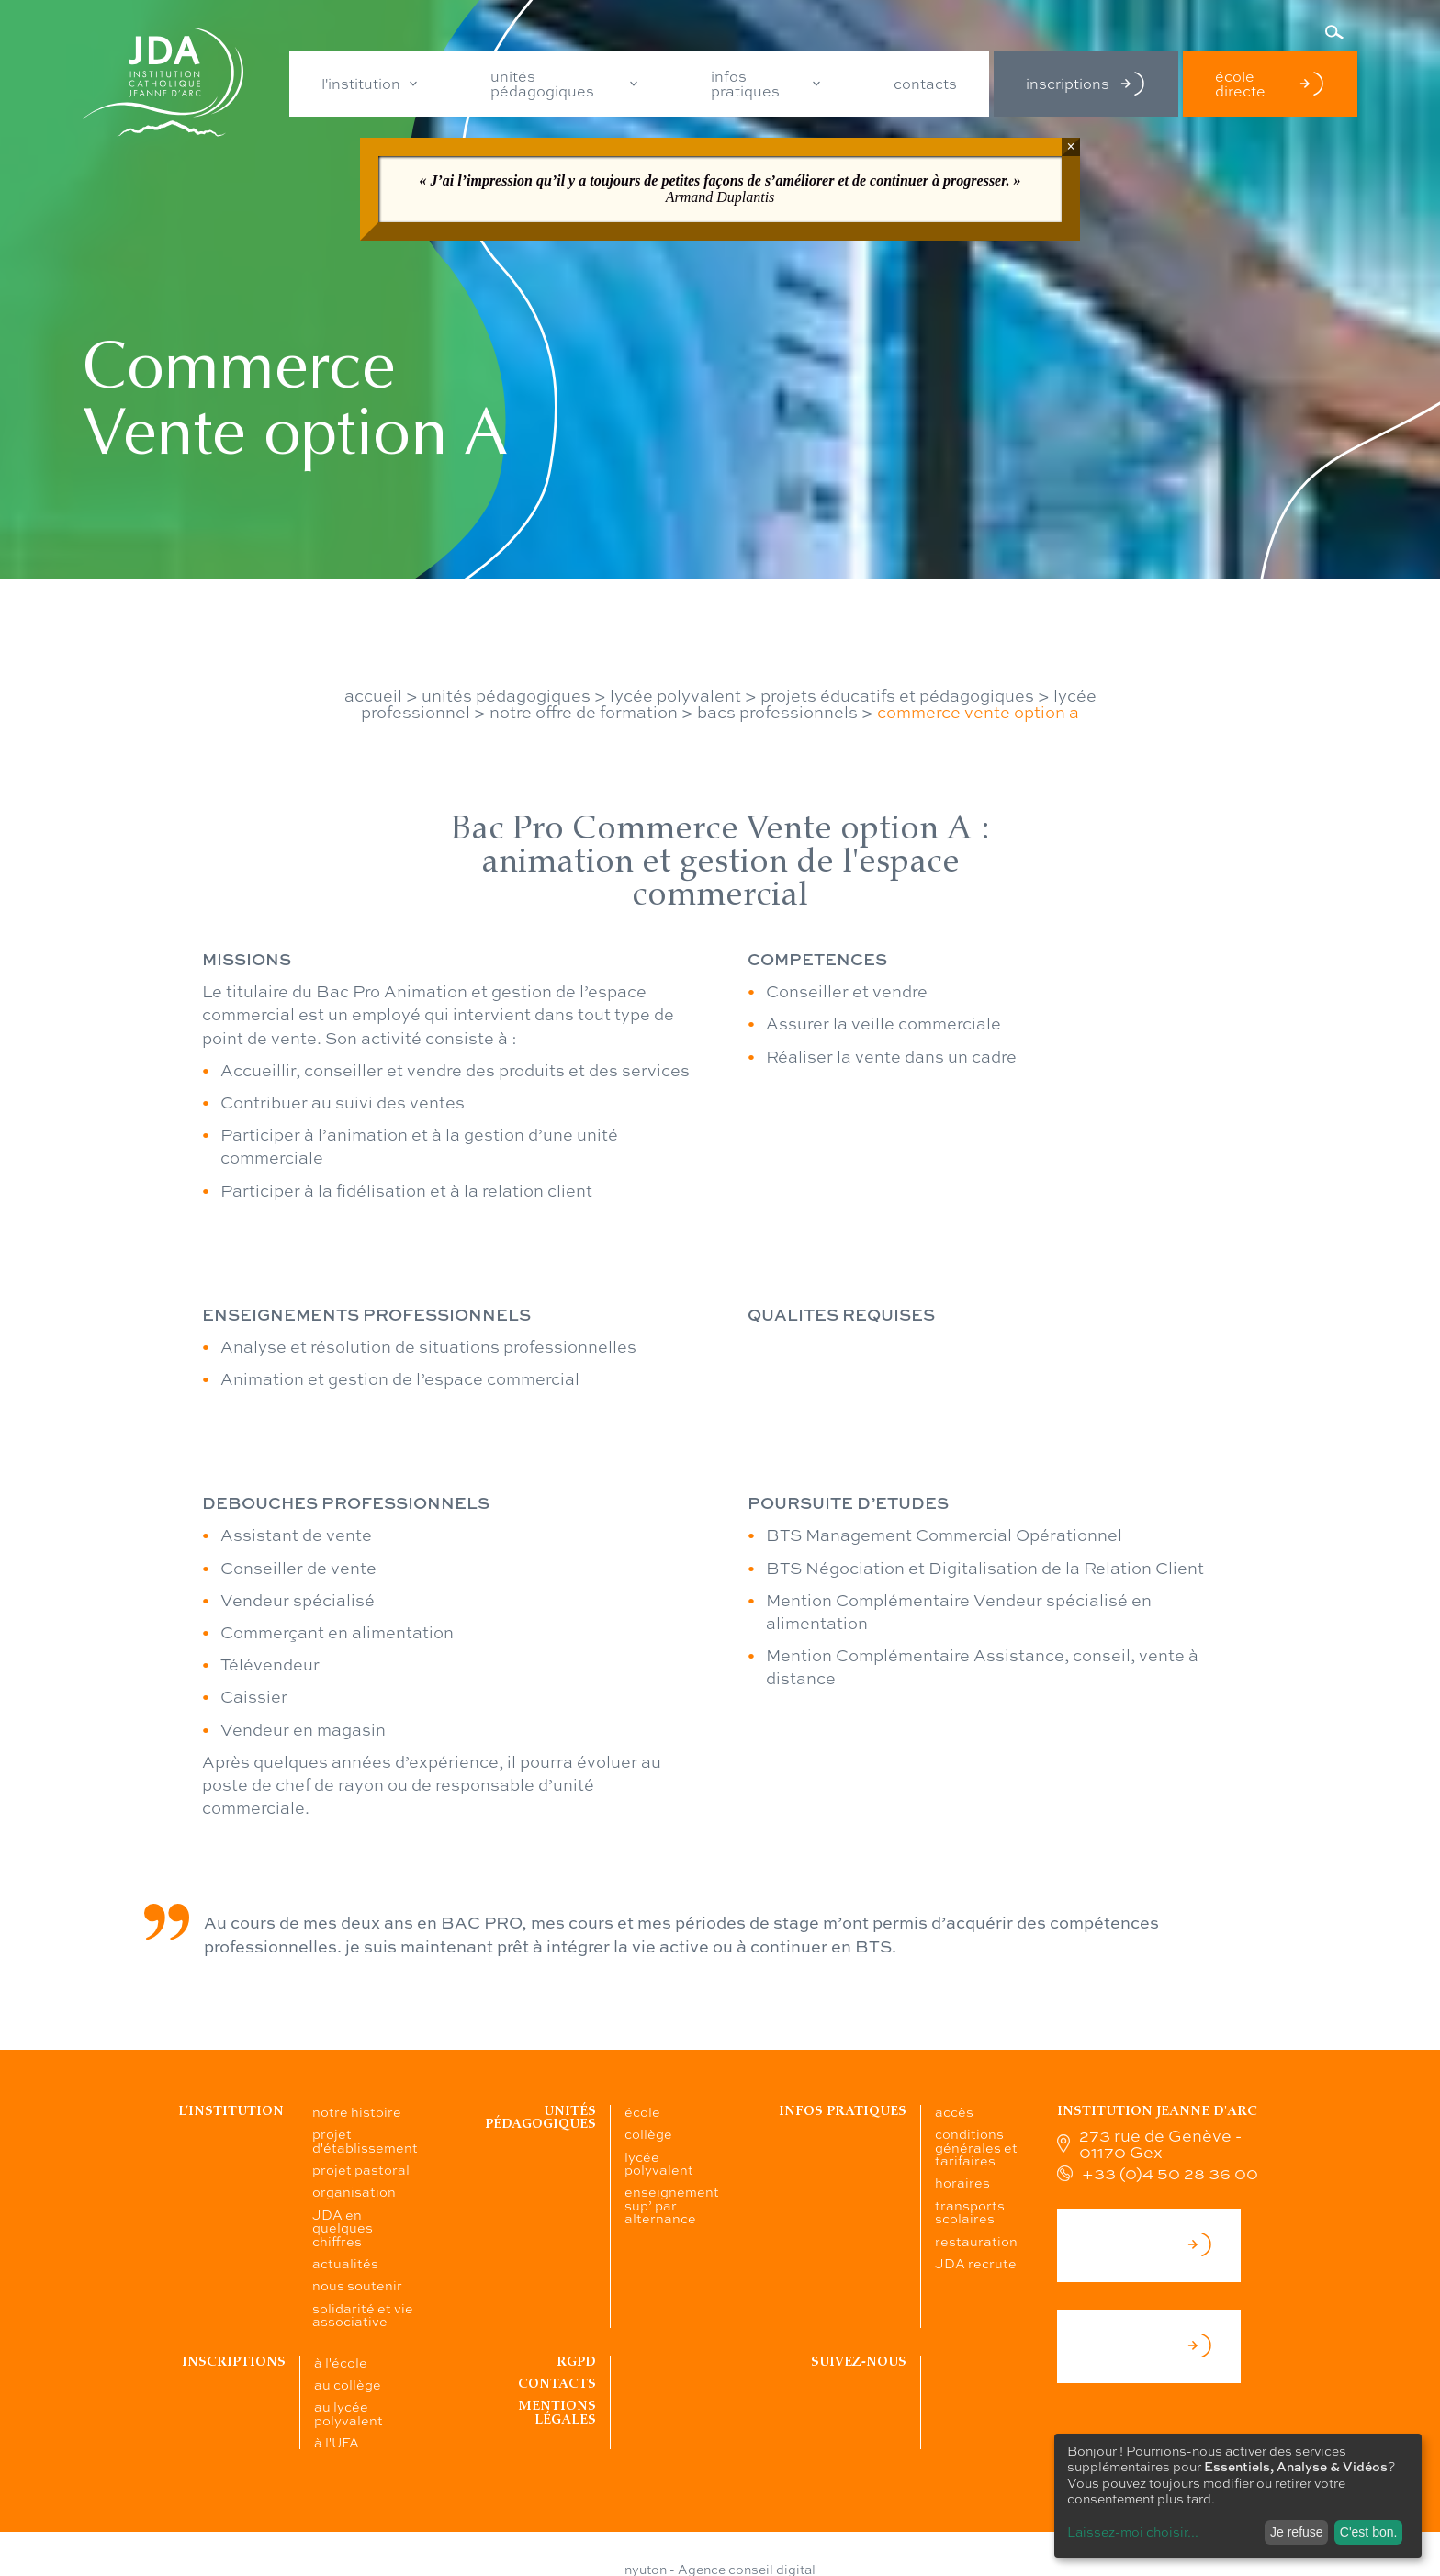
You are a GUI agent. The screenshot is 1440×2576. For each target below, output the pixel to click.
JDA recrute (976, 2263)
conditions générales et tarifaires (976, 2146)
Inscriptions (234, 2361)
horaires (962, 2182)
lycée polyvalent (675, 695)
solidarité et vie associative (362, 2314)
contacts (925, 83)
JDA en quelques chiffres (342, 2227)
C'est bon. (1369, 2532)
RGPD (576, 2361)
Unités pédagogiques (540, 2117)
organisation (354, 2191)
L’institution (231, 2111)
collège (648, 2133)
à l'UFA (336, 2442)
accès (954, 2111)
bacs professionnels (777, 712)
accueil (373, 695)
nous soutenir (357, 2285)
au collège (347, 2384)
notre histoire (356, 2111)
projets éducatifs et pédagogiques (897, 695)
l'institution (360, 83)
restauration (976, 2241)
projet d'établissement (365, 2139)
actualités (345, 2263)
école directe (1270, 83)
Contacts (557, 2383)
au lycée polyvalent (348, 2412)
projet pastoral (361, 2169)
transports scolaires (970, 2211)
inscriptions (1086, 84)
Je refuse (1296, 2532)
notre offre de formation (583, 712)
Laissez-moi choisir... (1132, 2531)
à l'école (340, 2362)
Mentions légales (557, 2412)
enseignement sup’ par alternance (671, 2204)
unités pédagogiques (542, 83)
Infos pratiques (842, 2111)
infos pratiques (745, 83)
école (642, 2111)
